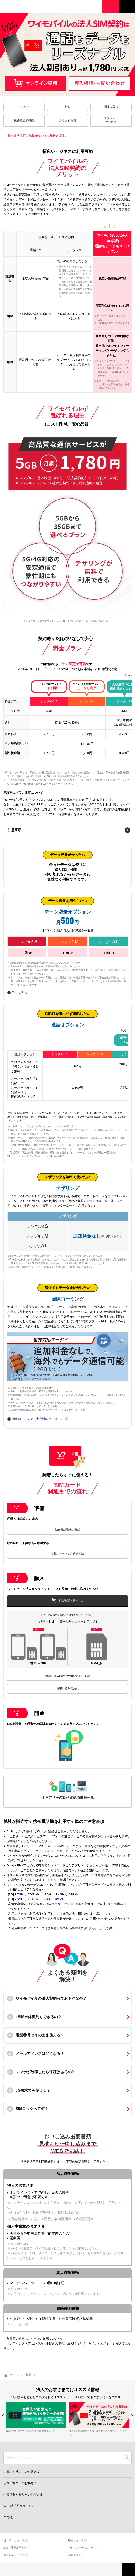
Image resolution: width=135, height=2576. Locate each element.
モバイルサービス (61, 2569)
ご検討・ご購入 (85, 2569)
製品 (36, 2569)
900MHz (60, 1899)
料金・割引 (12, 2569)
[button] (3, 2416)
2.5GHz (20, 1899)
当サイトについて (13, 2540)
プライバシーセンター (80, 2548)
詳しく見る (19, 992)
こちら (21, 1841)
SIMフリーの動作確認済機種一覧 (68, 1790)
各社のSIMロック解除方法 (67, 1553)
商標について (75, 2540)
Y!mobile (27, 7)
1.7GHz (46, 1899)
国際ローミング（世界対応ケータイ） (37, 1419)
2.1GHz (33, 1899)
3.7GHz (20, 1894)
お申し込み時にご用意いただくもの (67, 1676)
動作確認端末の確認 (67, 1529)
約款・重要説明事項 (15, 2548)
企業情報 (73, 2555)
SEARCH (127, 2458)
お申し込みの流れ (67, 1688)
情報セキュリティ (13, 2555)
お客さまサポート (110, 2569)
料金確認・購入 (68, 1600)
